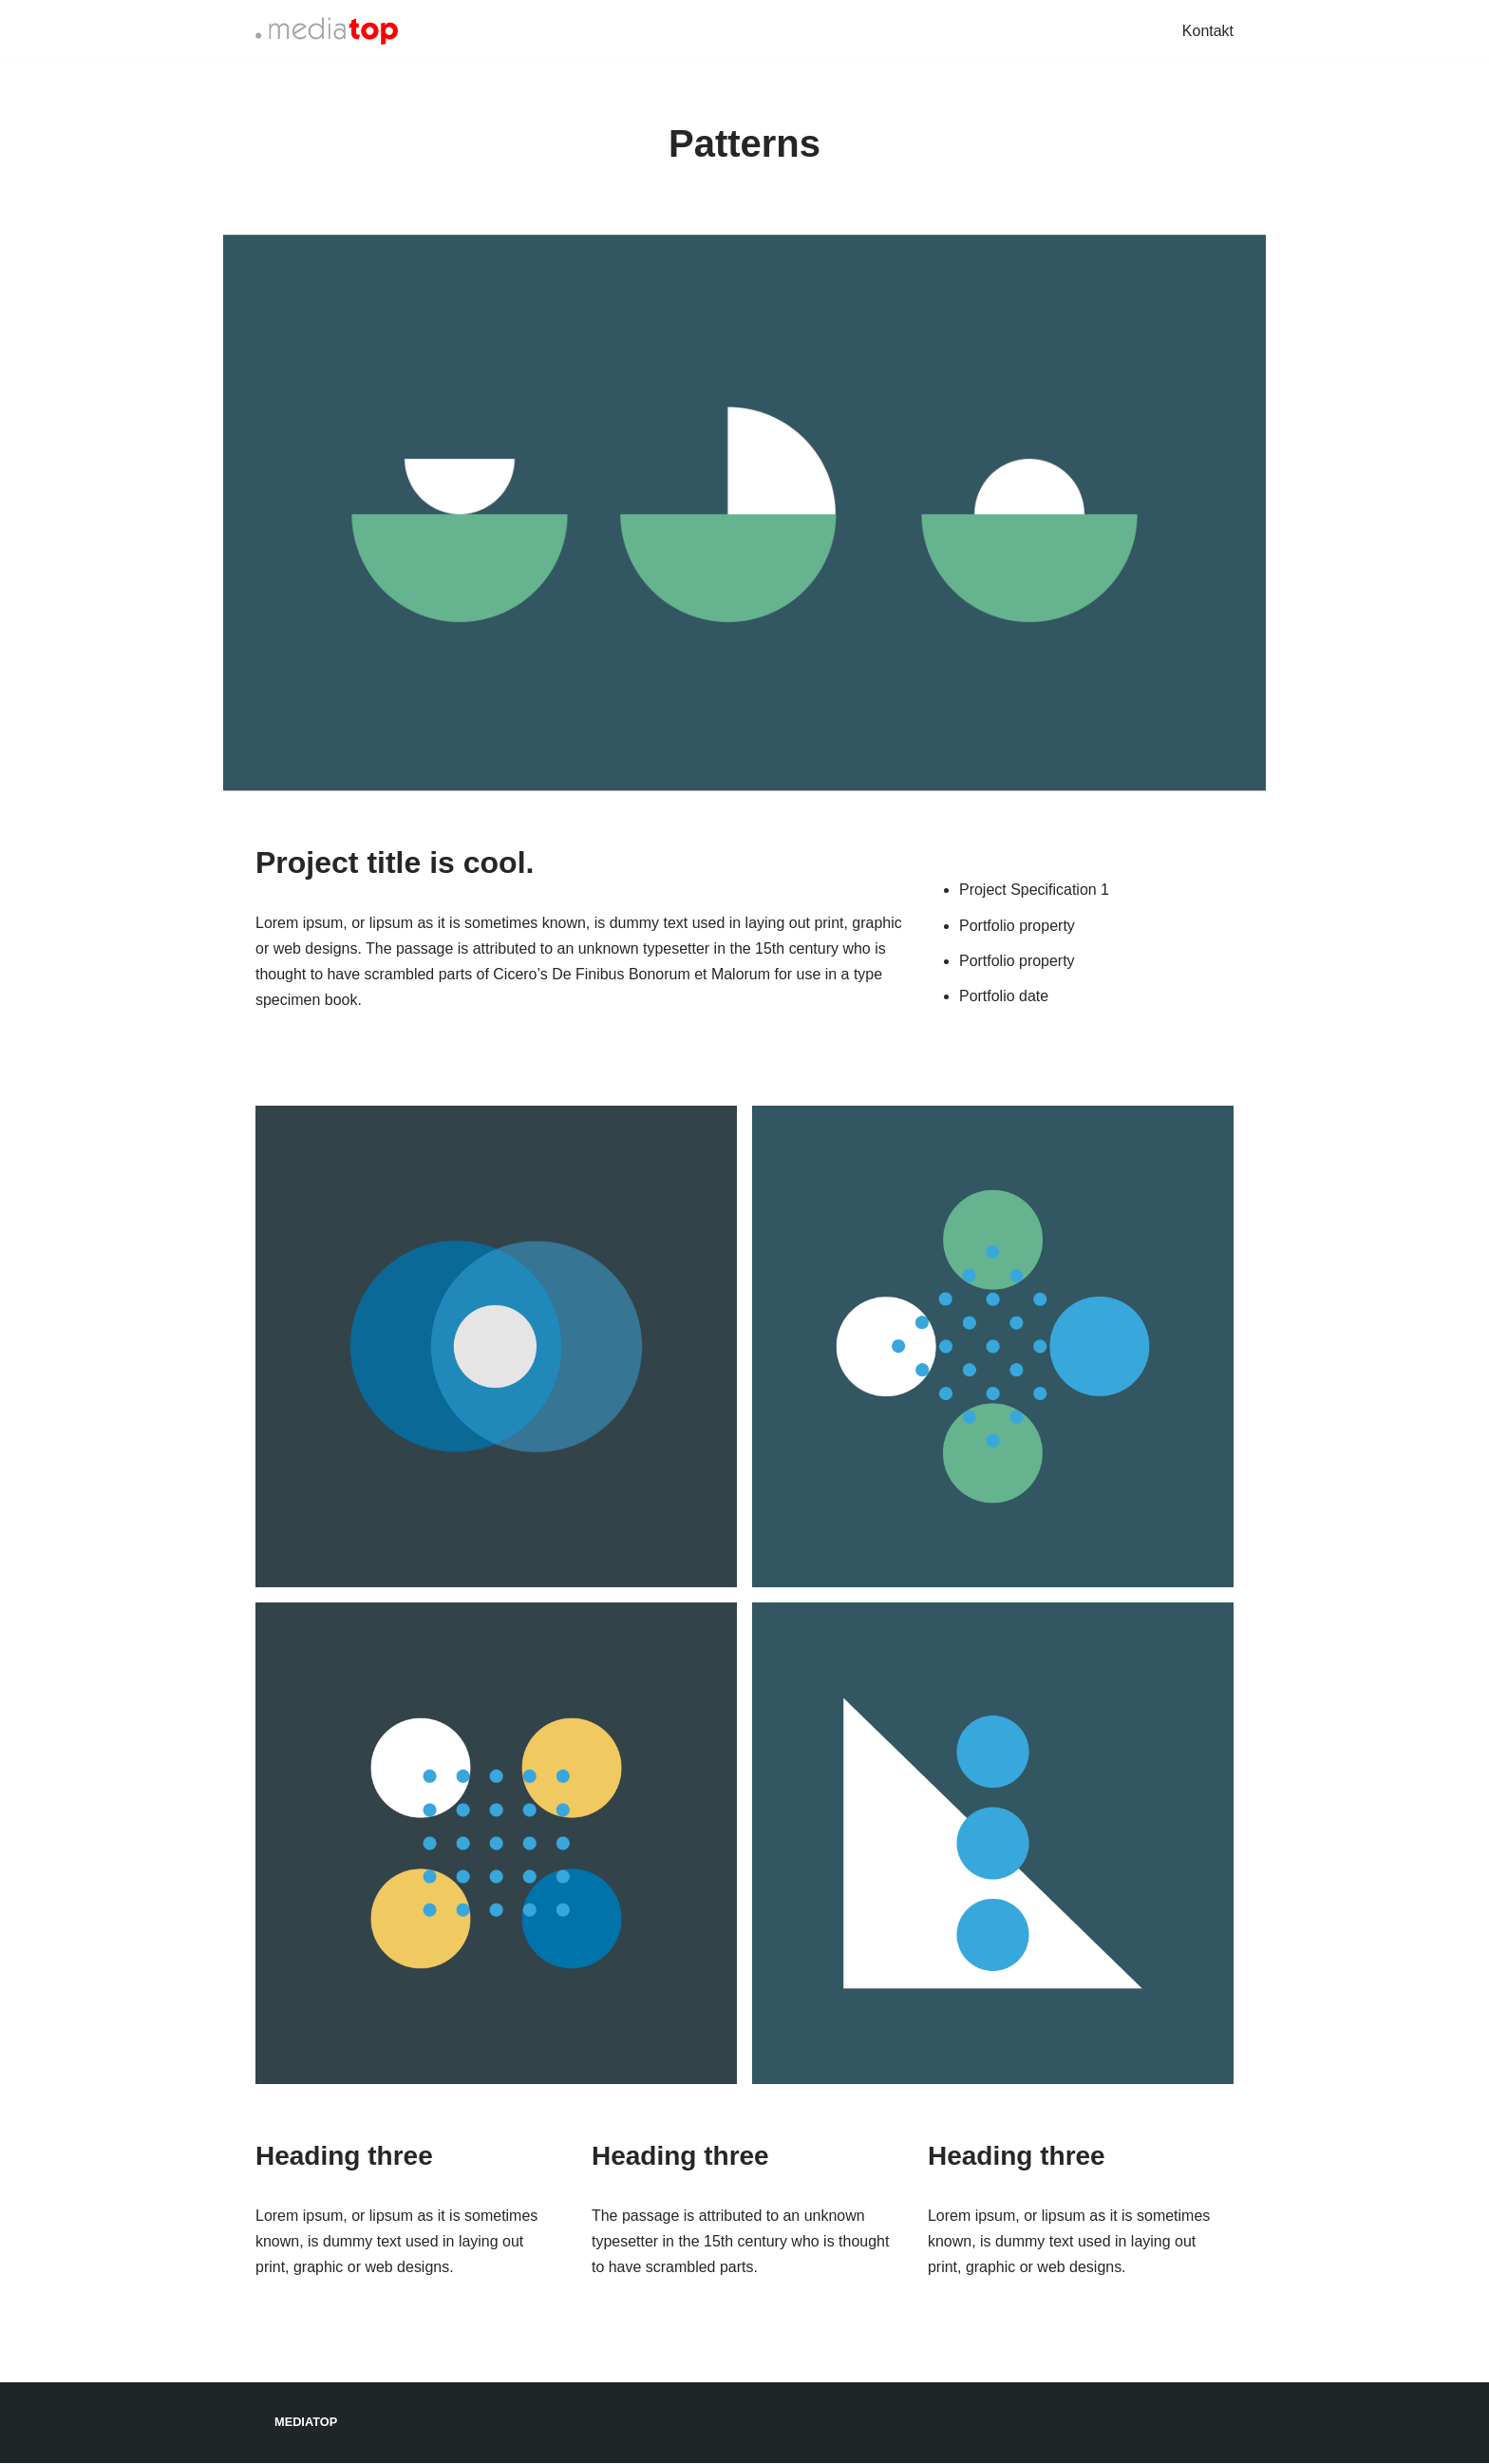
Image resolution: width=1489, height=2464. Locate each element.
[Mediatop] (326, 31)
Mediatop (305, 2424)
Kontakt (1208, 31)
